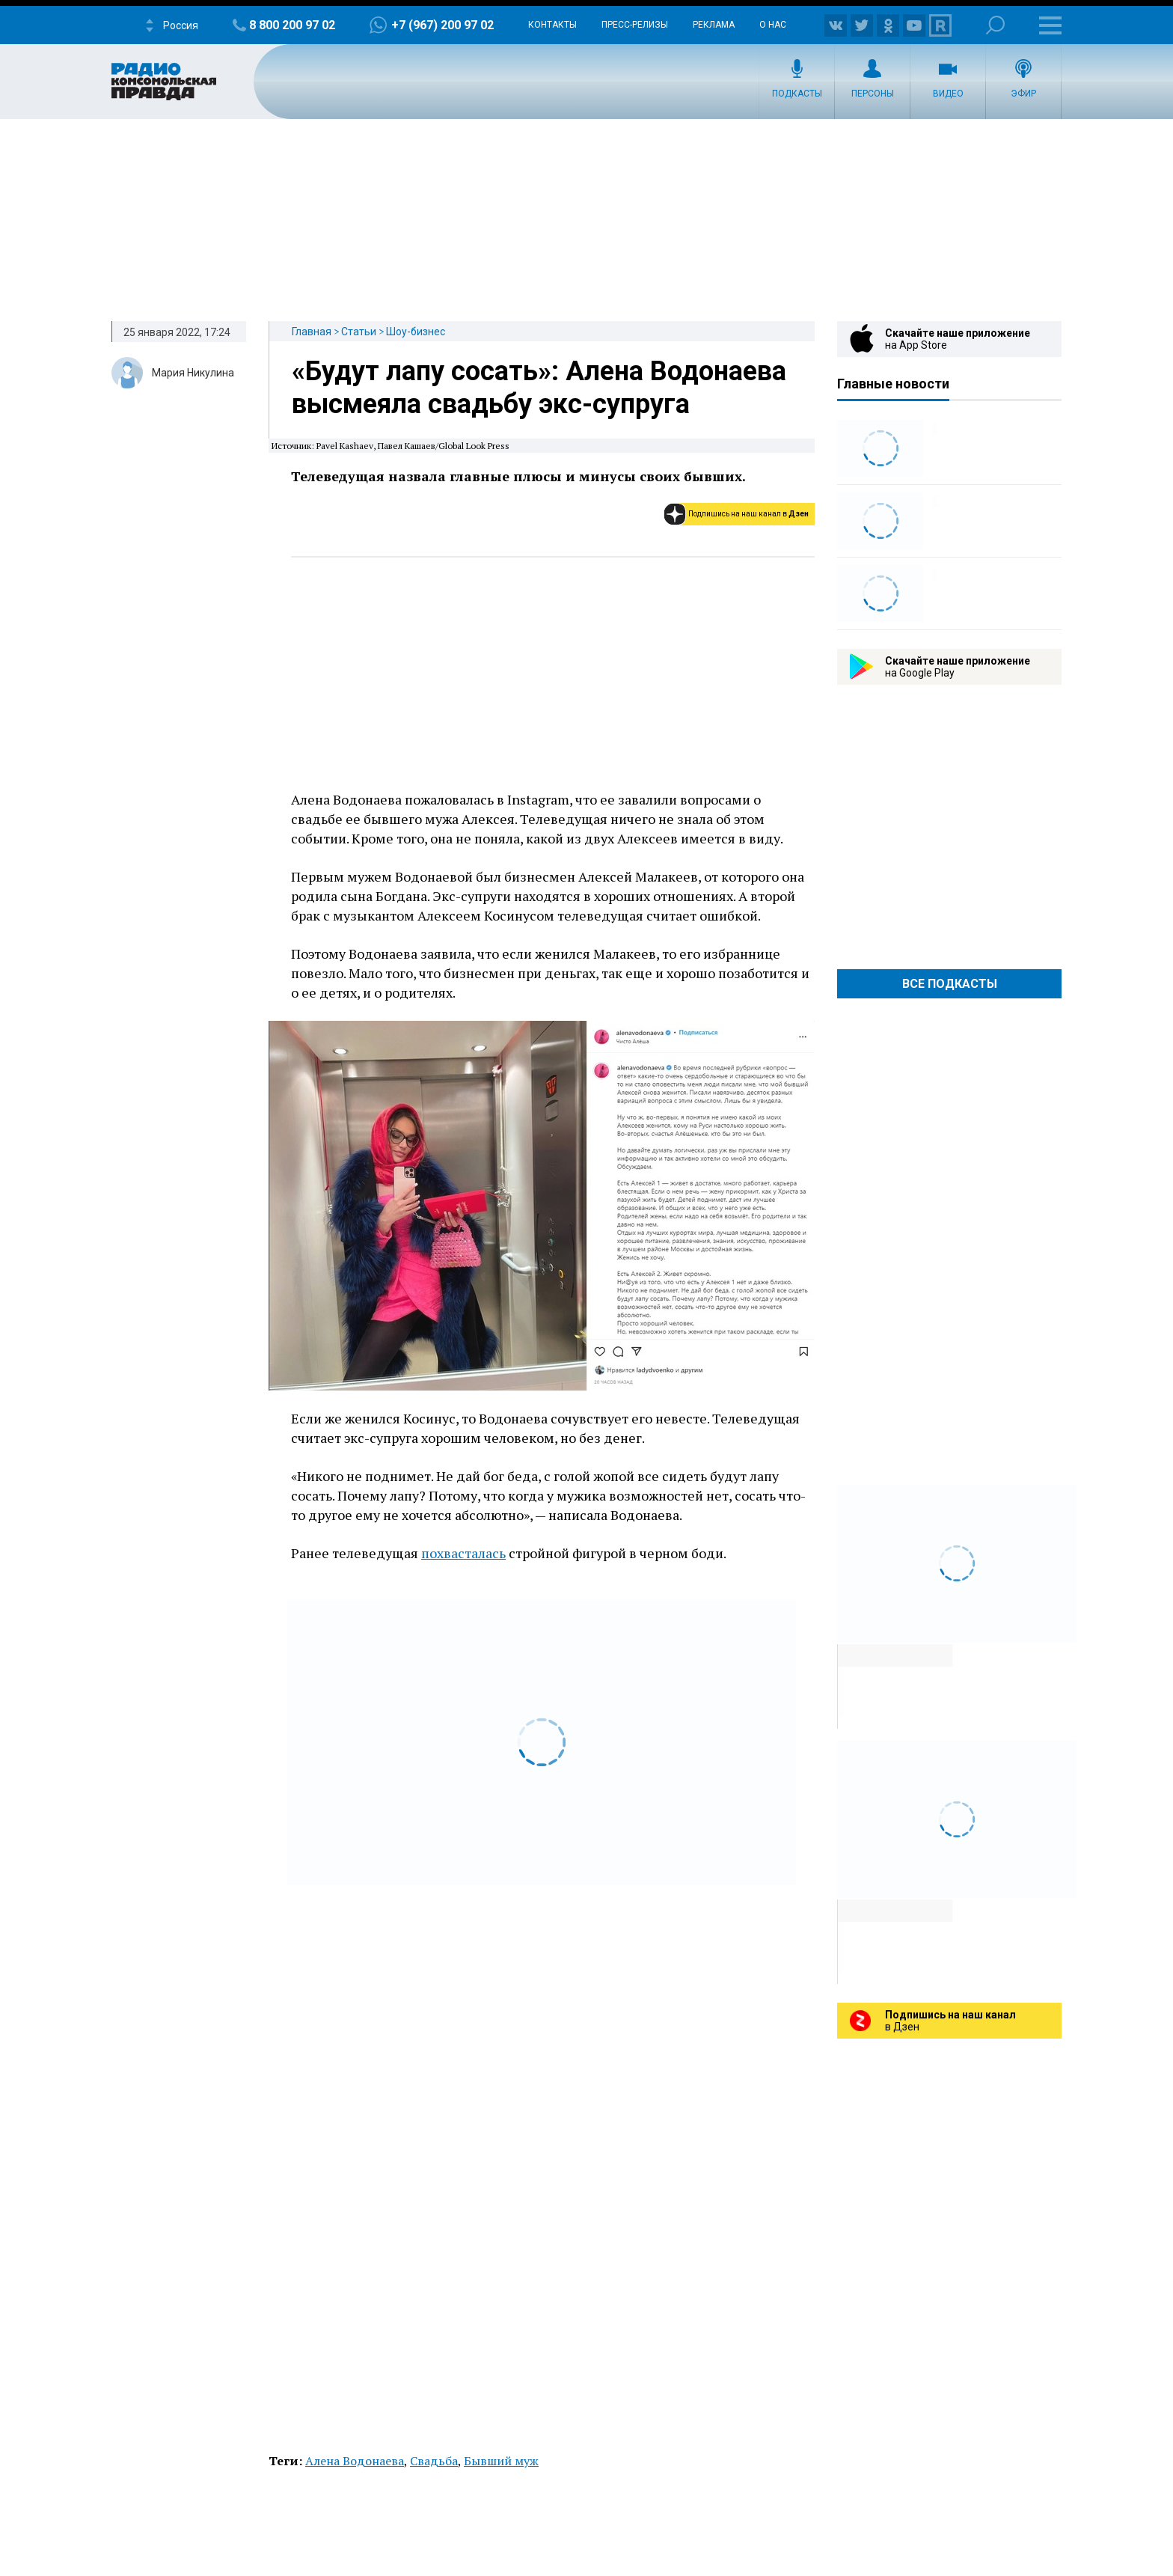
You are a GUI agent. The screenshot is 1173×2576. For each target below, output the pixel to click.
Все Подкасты (949, 984)
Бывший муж (501, 2461)
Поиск (995, 25)
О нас (772, 24)
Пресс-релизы (634, 24)
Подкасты (797, 93)
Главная (311, 332)
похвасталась (463, 1553)
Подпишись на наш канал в (748, 514)
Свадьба (434, 2461)
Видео (948, 93)
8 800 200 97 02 (292, 25)
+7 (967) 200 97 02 (442, 25)
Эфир (1023, 93)
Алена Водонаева (354, 2461)
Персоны (872, 93)
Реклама (714, 24)
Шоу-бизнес (415, 332)
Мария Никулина (193, 373)
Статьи (358, 332)
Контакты (552, 24)
